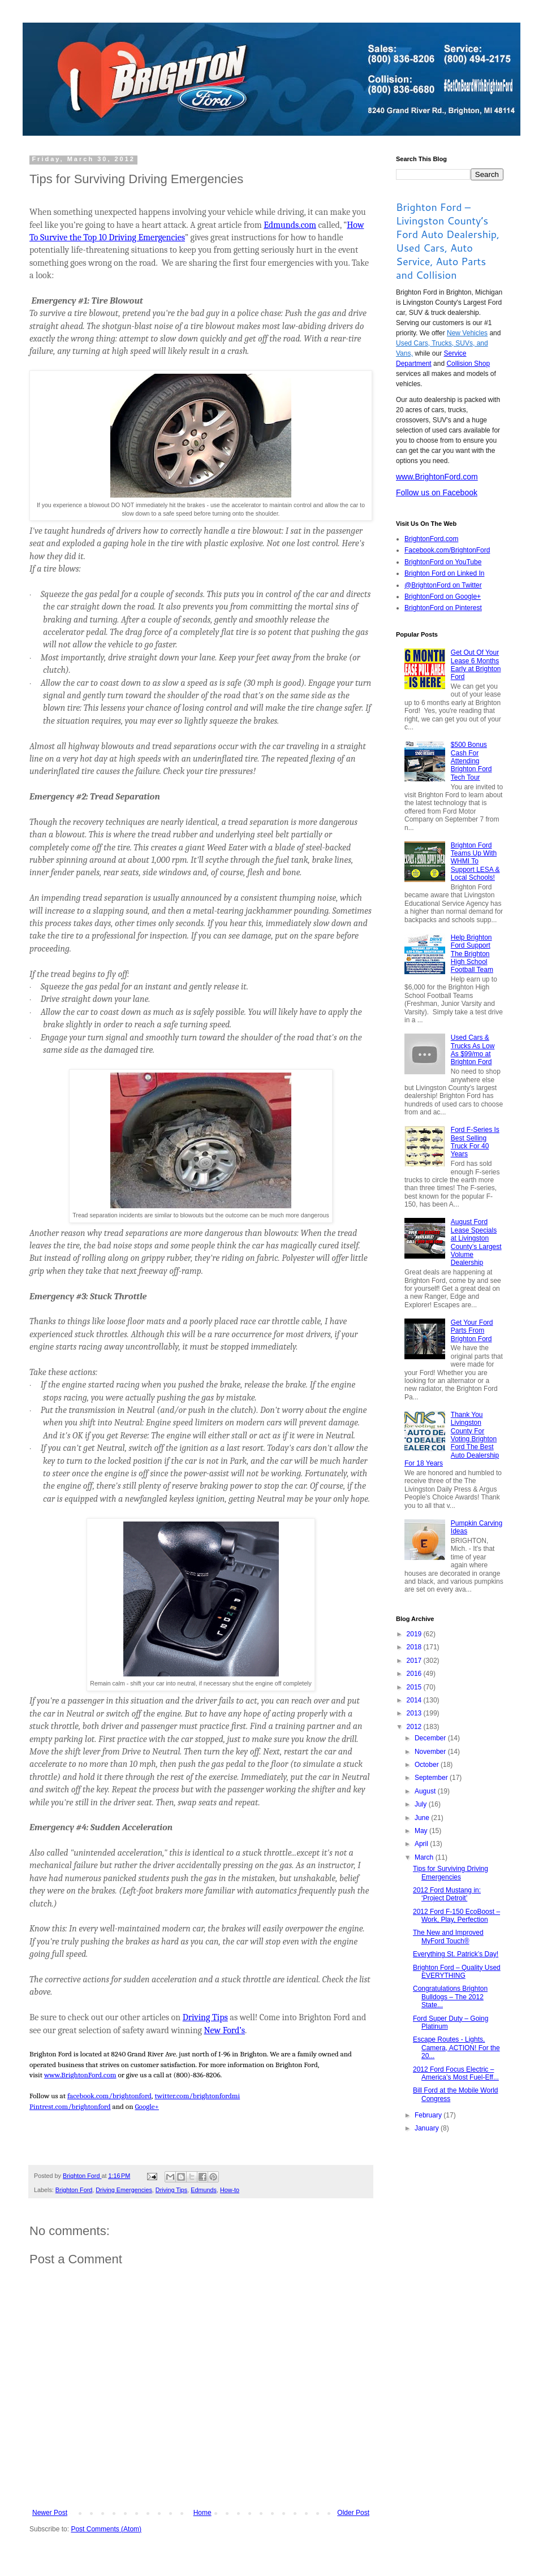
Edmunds (204, 2189)
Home (202, 2513)
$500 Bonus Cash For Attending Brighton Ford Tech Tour (471, 761)
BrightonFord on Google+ (442, 596)
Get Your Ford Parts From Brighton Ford (472, 1331)
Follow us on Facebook (436, 492)
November (431, 1752)
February (429, 2115)
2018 (415, 1647)
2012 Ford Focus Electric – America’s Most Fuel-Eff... (456, 2073)
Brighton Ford (73, 2189)
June (423, 1818)
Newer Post (49, 2513)
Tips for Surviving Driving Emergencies (450, 1873)
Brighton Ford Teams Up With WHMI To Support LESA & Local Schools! (475, 861)
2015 (415, 1687)
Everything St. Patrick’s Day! (455, 1954)
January (428, 2128)
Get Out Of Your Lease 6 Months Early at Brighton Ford (476, 665)
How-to (229, 2189)
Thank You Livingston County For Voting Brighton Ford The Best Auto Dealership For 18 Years (451, 1439)
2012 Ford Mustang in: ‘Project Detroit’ (447, 1894)
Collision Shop (468, 364)
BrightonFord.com (431, 539)
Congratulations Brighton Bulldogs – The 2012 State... (450, 1997)
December (431, 1738)
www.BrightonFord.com (437, 476)
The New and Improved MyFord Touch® (448, 1936)
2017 (415, 1661)
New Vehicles (467, 333)
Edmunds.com (290, 225)
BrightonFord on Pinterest (443, 608)
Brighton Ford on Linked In (444, 573)
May (422, 1831)
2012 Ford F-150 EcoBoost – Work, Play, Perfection (456, 1916)
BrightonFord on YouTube (442, 562)
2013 (415, 1713)
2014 (415, 1700)
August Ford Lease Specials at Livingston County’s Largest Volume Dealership (476, 1242)
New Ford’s (224, 2030)
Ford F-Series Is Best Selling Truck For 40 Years (475, 1142)
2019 (415, 1634)
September (432, 1778)
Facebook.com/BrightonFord (447, 550)
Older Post (353, 2513)
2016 (415, 1674)
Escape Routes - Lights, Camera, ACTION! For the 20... (456, 2047)
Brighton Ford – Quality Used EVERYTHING (457, 1971)
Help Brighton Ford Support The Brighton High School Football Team (472, 953)
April (422, 1844)
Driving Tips (205, 2017)
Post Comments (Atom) (106, 2529)
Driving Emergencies (124, 2189)
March (425, 1857)
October (428, 1765)
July (422, 1804)
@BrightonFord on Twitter (443, 585)
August (426, 1791)
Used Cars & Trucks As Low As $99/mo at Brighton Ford (473, 1050)
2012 (415, 1727)
